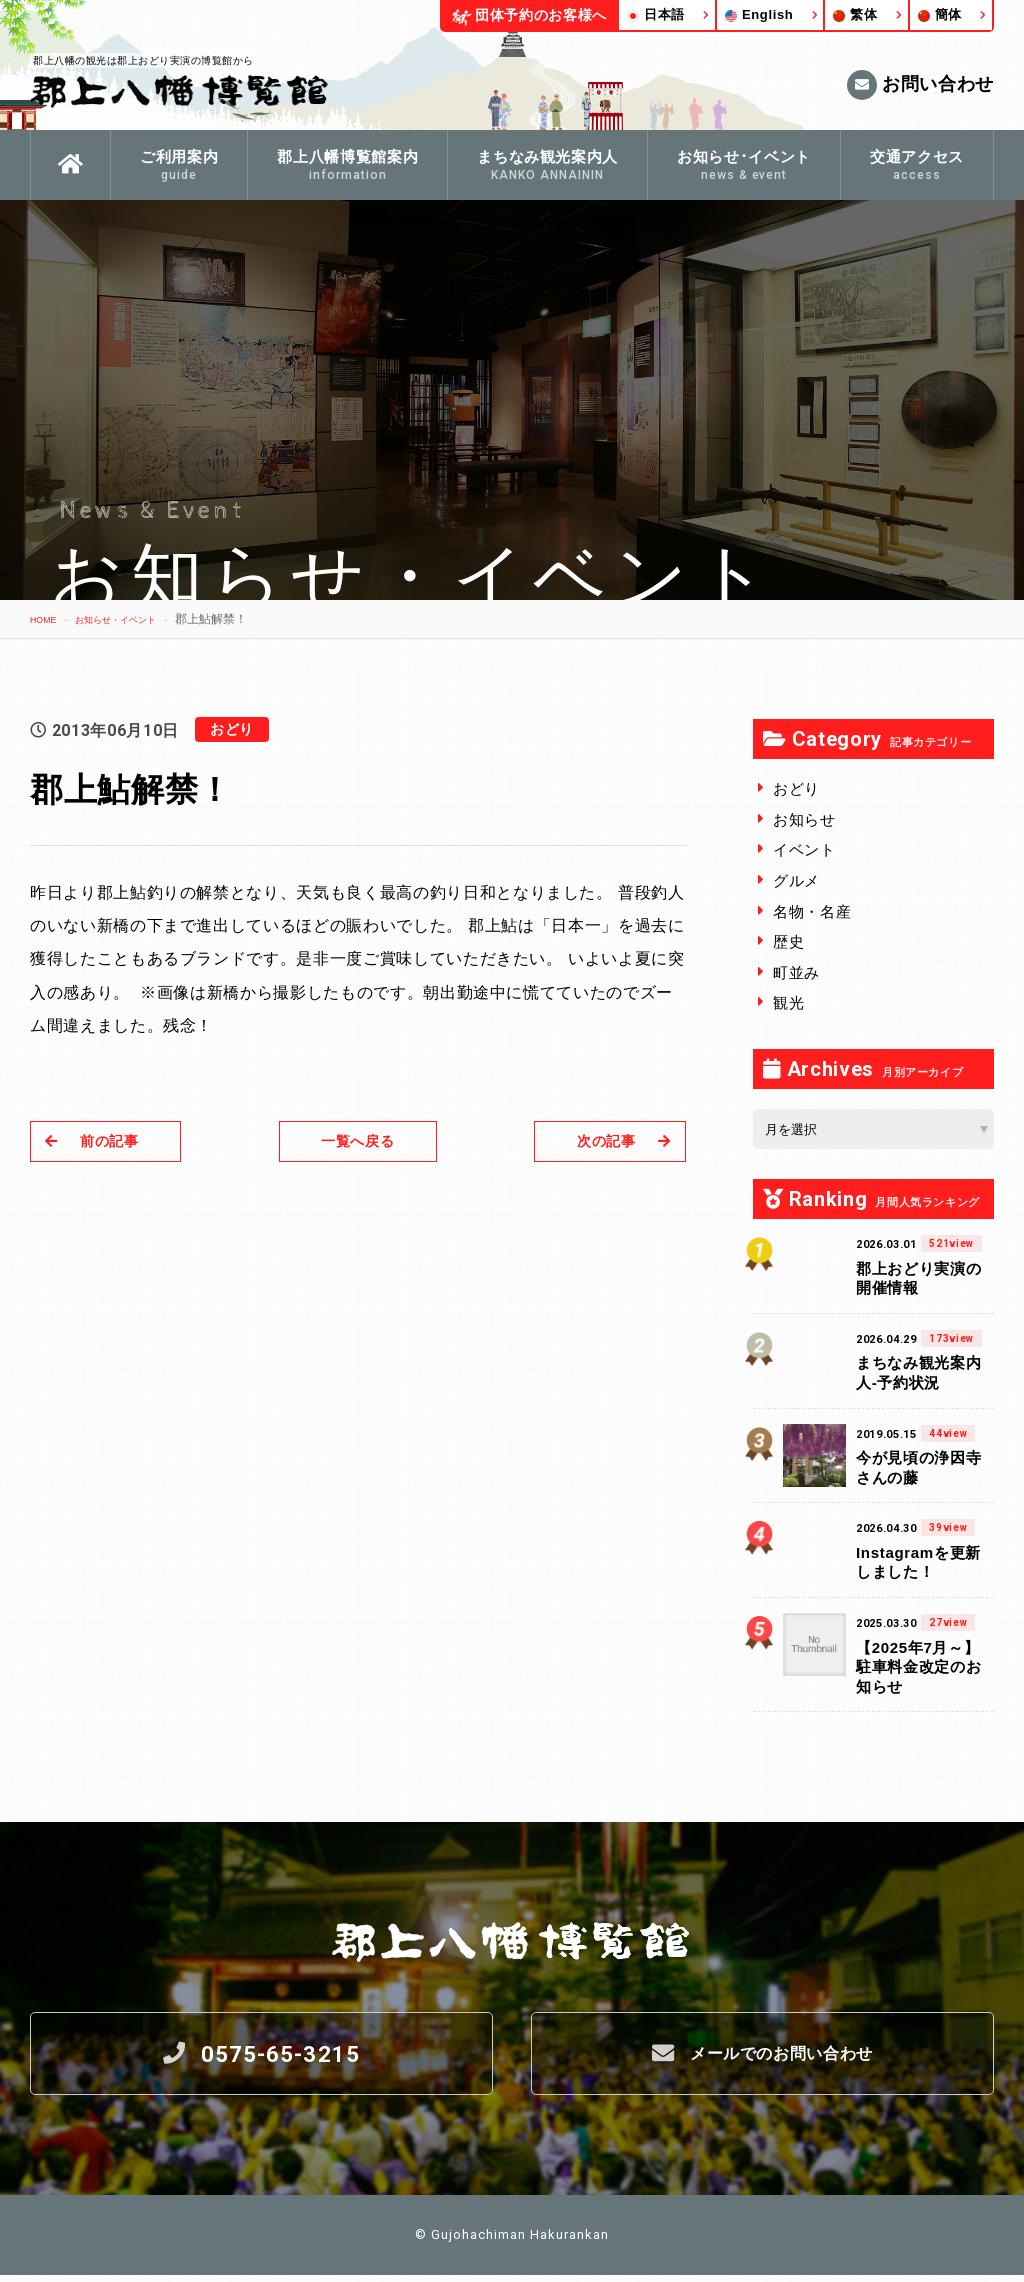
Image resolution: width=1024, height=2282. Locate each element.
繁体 (855, 14)
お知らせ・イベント (140, 619)
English (759, 14)
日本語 (656, 14)
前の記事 (99, 1140)
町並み (796, 972)
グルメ (796, 880)
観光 (788, 1002)
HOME (48, 619)
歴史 (788, 941)
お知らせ (804, 819)
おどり (796, 788)
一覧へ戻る (358, 1140)
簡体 (940, 14)
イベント (804, 849)
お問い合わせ (920, 85)
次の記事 (616, 1140)
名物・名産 (812, 911)
